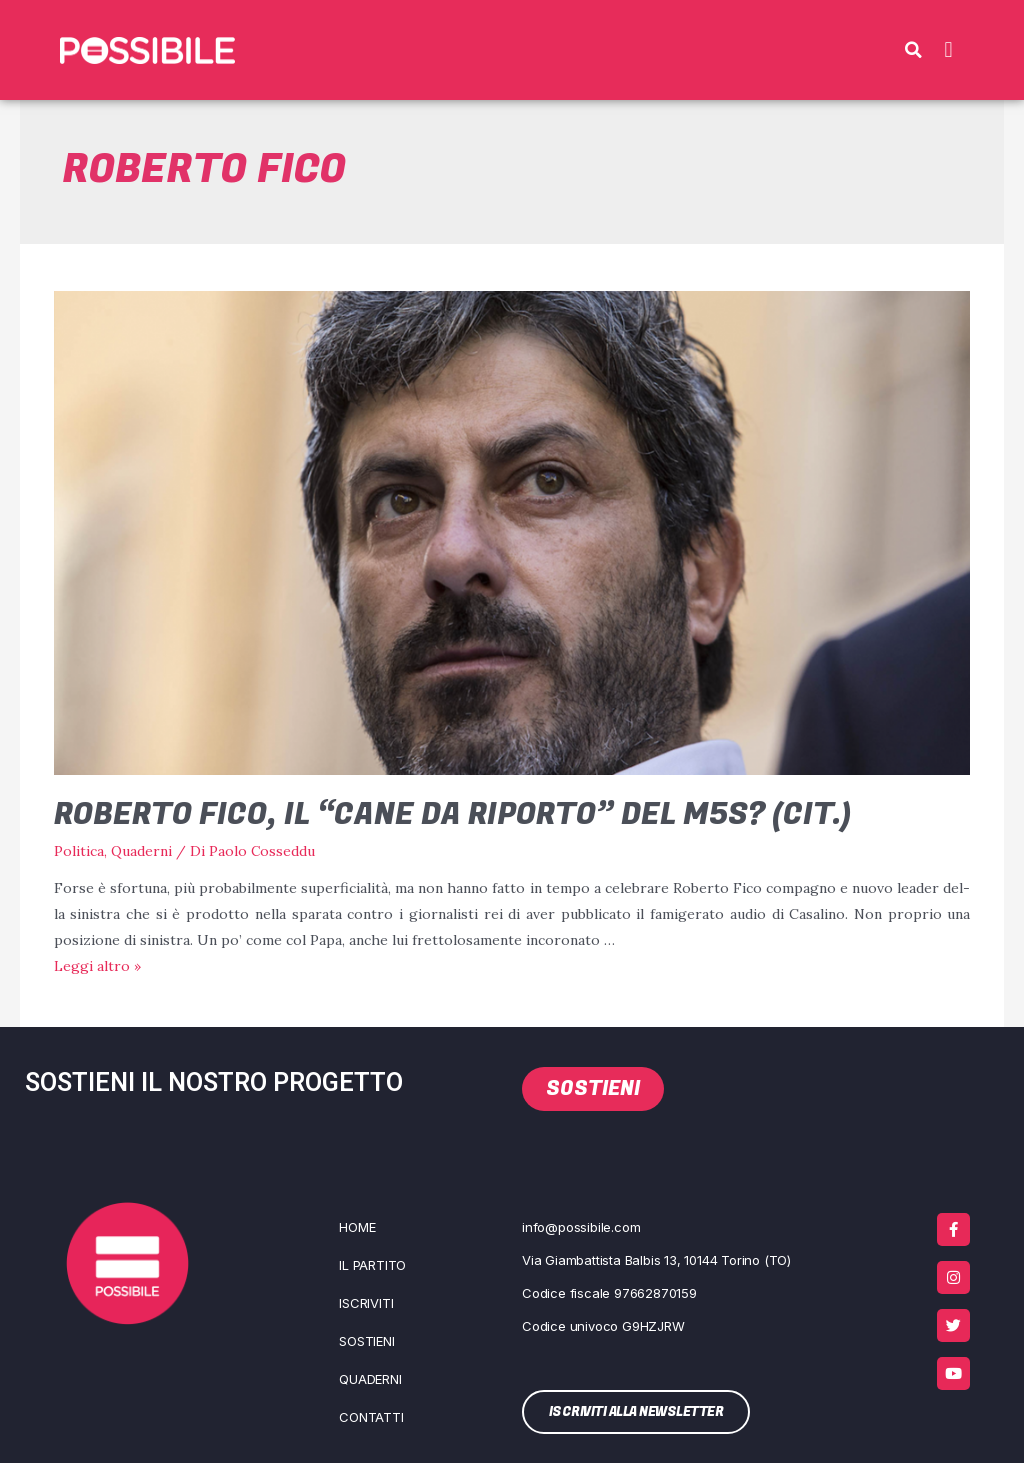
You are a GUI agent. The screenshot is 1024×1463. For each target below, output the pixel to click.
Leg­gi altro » (97, 966)
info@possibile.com (581, 1226)
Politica (79, 851)
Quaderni (141, 851)
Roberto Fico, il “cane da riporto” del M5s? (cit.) (452, 815)
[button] (913, 50)
